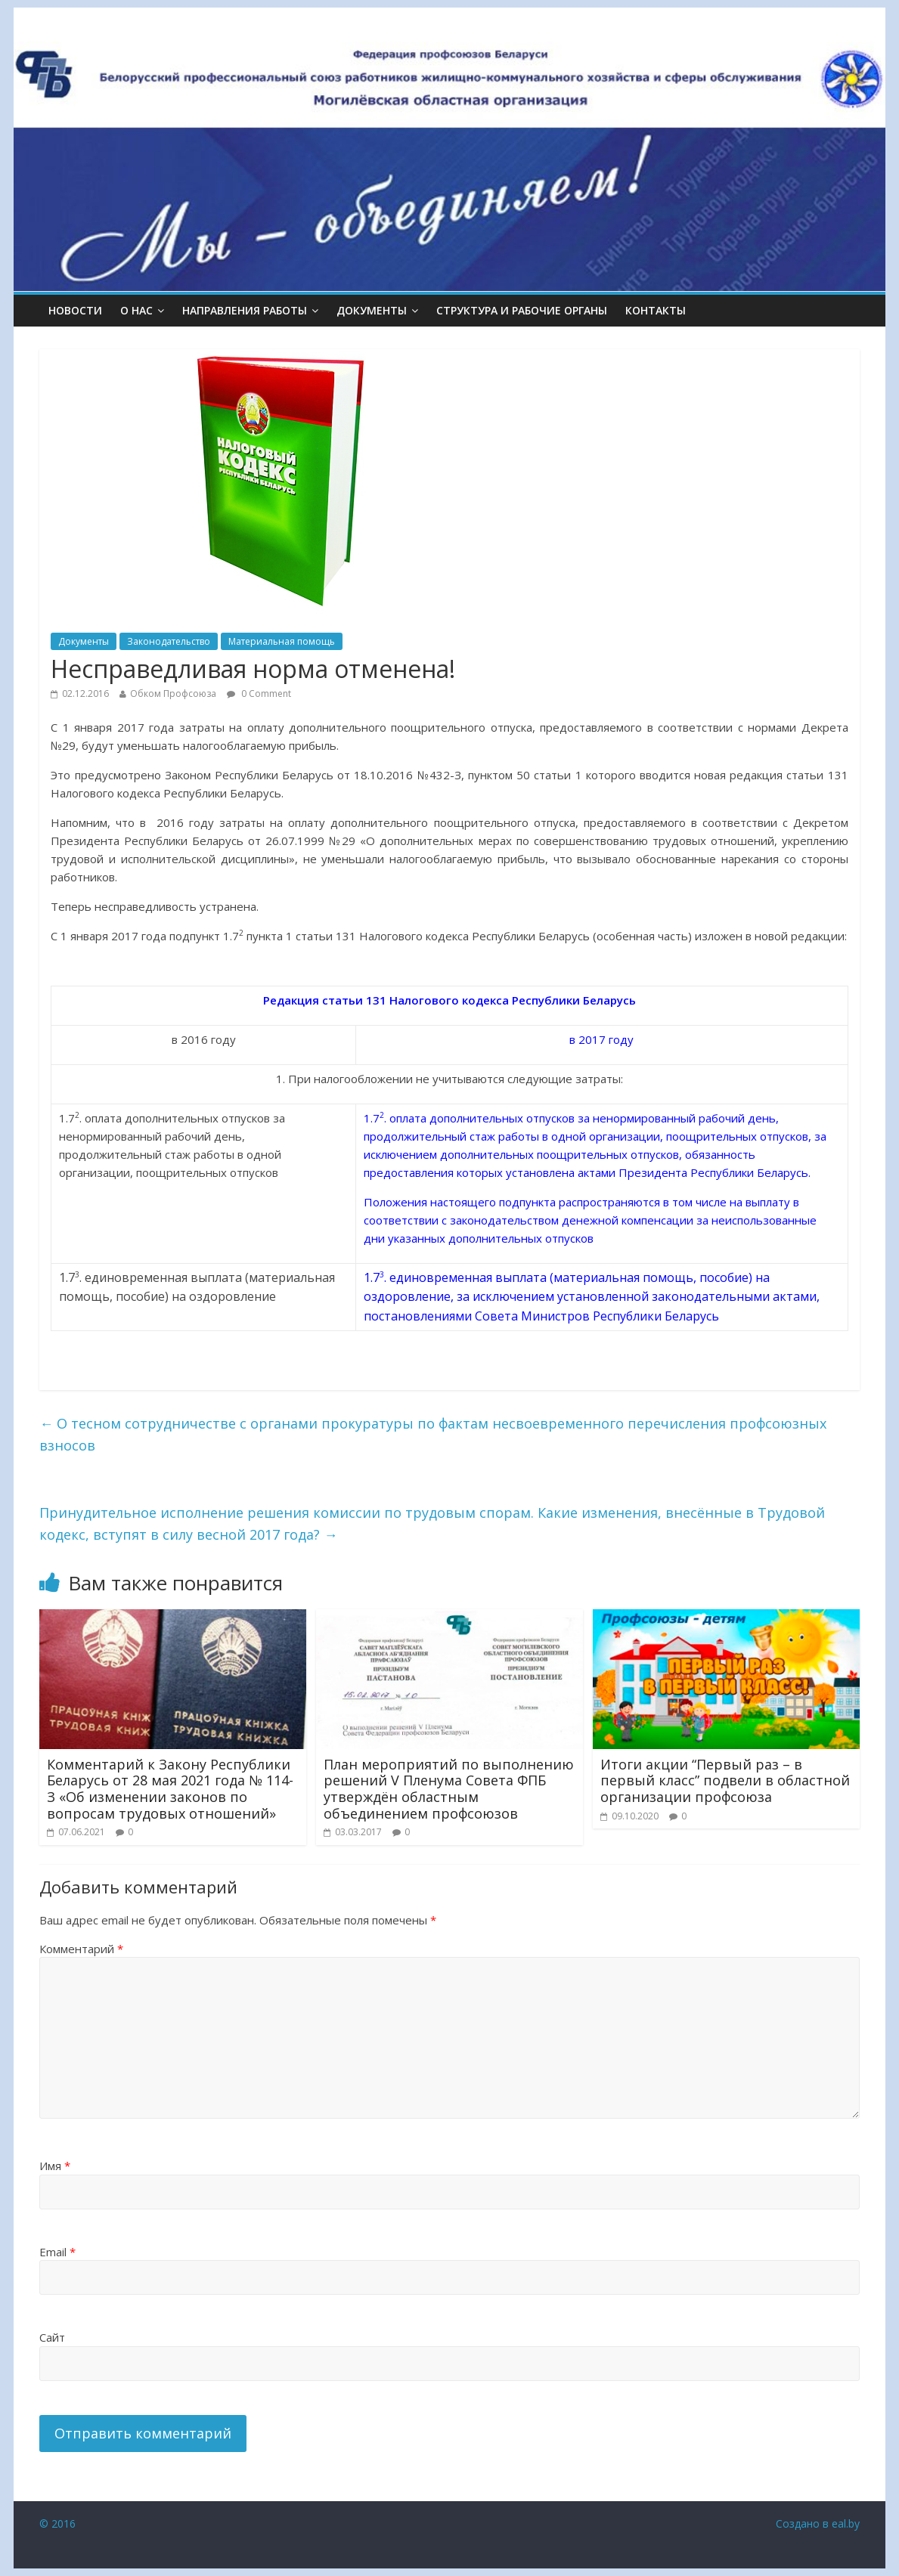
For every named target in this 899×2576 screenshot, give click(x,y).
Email (57, 2251)
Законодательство (168, 641)
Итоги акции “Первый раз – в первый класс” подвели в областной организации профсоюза (725, 1780)
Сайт (52, 2337)
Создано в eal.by (818, 2523)
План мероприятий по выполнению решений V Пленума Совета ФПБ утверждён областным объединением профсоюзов (449, 1788)
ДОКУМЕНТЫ (371, 310)
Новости (75, 310)
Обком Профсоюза (173, 693)
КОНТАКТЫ (655, 310)
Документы (83, 641)
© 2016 (57, 2523)
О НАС (136, 310)
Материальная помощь (281, 641)
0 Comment (259, 693)
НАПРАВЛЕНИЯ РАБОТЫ (244, 310)
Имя (54, 2165)
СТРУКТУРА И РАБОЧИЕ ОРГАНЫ (521, 310)
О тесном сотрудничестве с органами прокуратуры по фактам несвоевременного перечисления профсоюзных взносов (432, 1434)
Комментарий (81, 1948)
